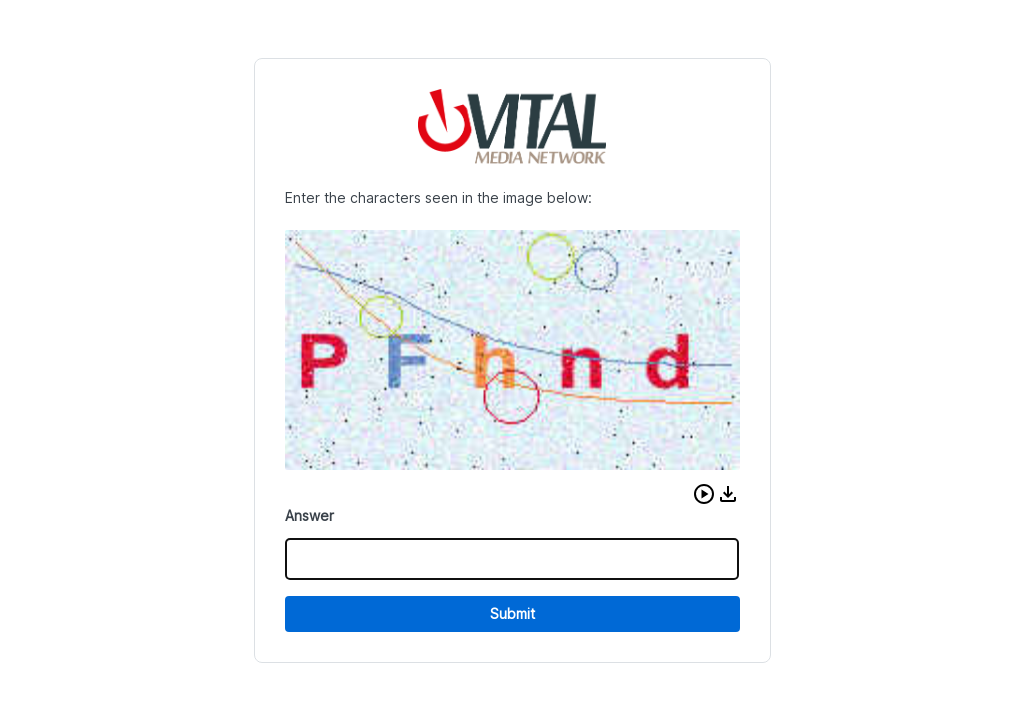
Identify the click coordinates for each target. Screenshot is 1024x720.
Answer (309, 515)
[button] (704, 494)
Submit (512, 613)
